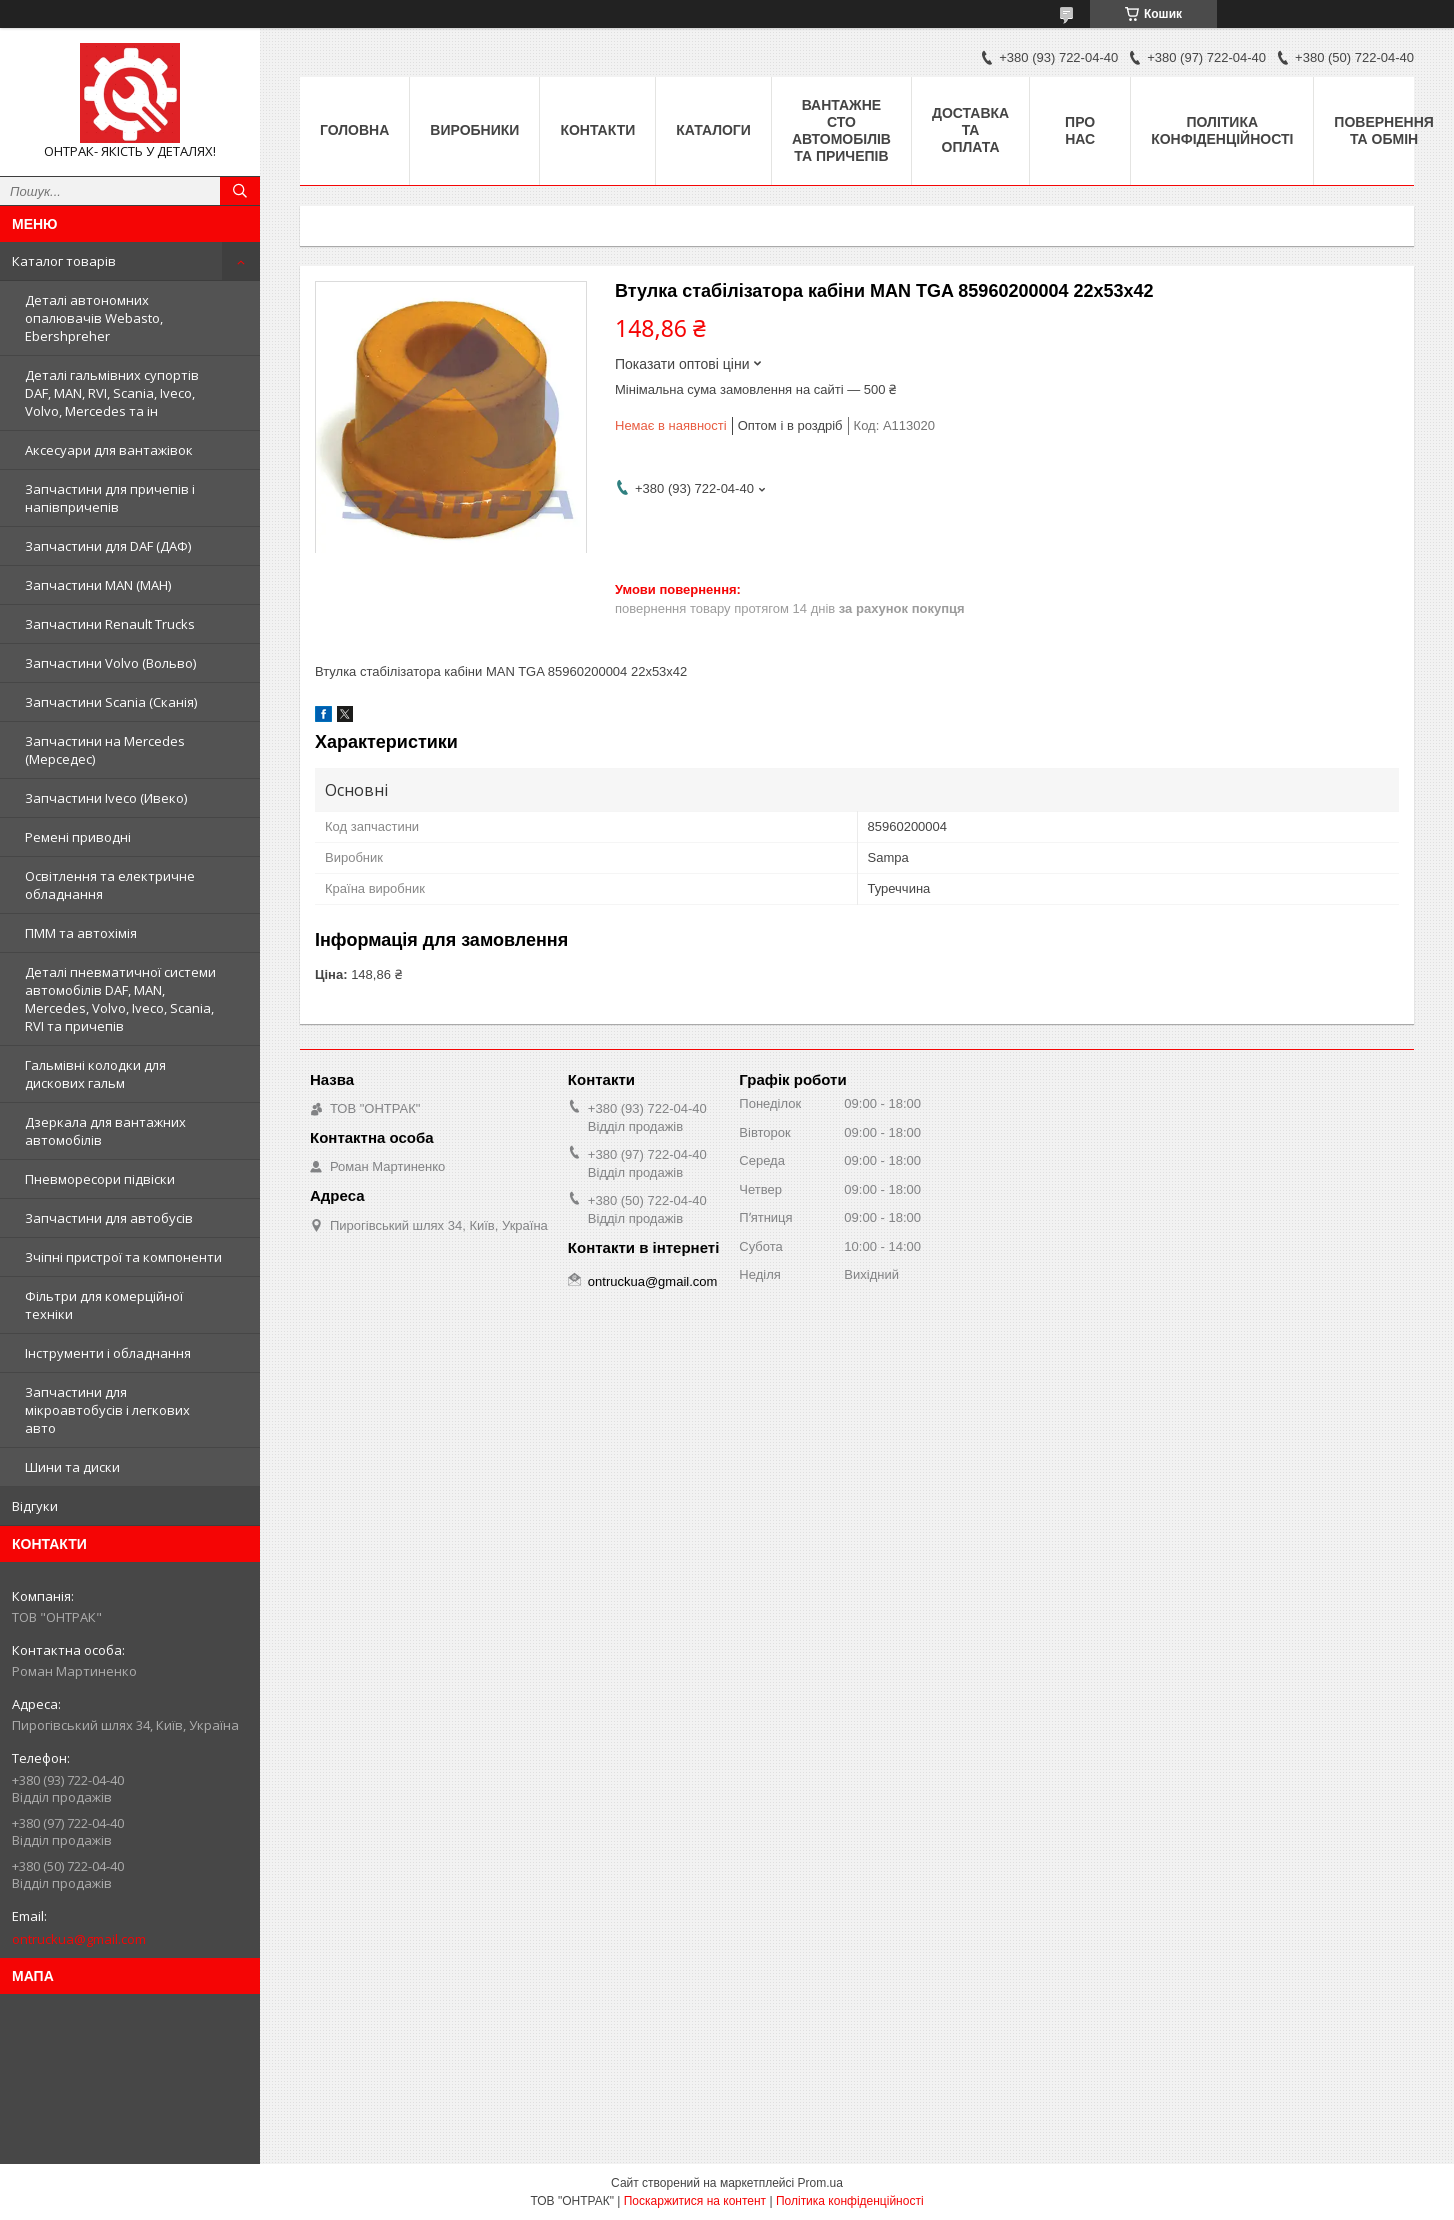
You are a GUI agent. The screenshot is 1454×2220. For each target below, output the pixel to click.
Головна (354, 130)
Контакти (597, 130)
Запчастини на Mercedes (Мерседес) (105, 750)
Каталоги (713, 130)
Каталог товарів (64, 261)
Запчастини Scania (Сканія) (111, 702)
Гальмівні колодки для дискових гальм (95, 1074)
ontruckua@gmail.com (79, 1939)
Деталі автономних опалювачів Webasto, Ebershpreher (94, 318)
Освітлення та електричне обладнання (110, 885)
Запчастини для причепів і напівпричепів (110, 498)
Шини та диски (72, 1467)
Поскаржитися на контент (695, 2201)
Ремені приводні (78, 837)
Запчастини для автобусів (109, 1218)
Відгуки (35, 1506)
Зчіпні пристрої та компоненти (123, 1257)
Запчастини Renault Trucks (110, 624)
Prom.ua (820, 2183)
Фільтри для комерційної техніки (104, 1305)
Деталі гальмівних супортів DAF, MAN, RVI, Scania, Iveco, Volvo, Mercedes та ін (112, 393)
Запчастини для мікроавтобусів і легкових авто (107, 1410)
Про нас (1080, 130)
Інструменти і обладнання (108, 1353)
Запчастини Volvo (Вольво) (110, 663)
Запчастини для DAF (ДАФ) (108, 546)
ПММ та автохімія (81, 933)
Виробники (474, 130)
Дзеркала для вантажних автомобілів (105, 1131)
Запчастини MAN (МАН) (98, 585)
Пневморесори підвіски (100, 1179)
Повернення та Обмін (1383, 130)
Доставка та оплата (970, 130)
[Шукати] (240, 191)
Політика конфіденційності (1222, 130)
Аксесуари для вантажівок (109, 450)
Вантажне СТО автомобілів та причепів (841, 130)
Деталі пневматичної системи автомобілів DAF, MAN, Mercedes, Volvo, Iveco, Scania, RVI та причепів (120, 999)
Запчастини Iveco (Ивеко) (106, 798)
